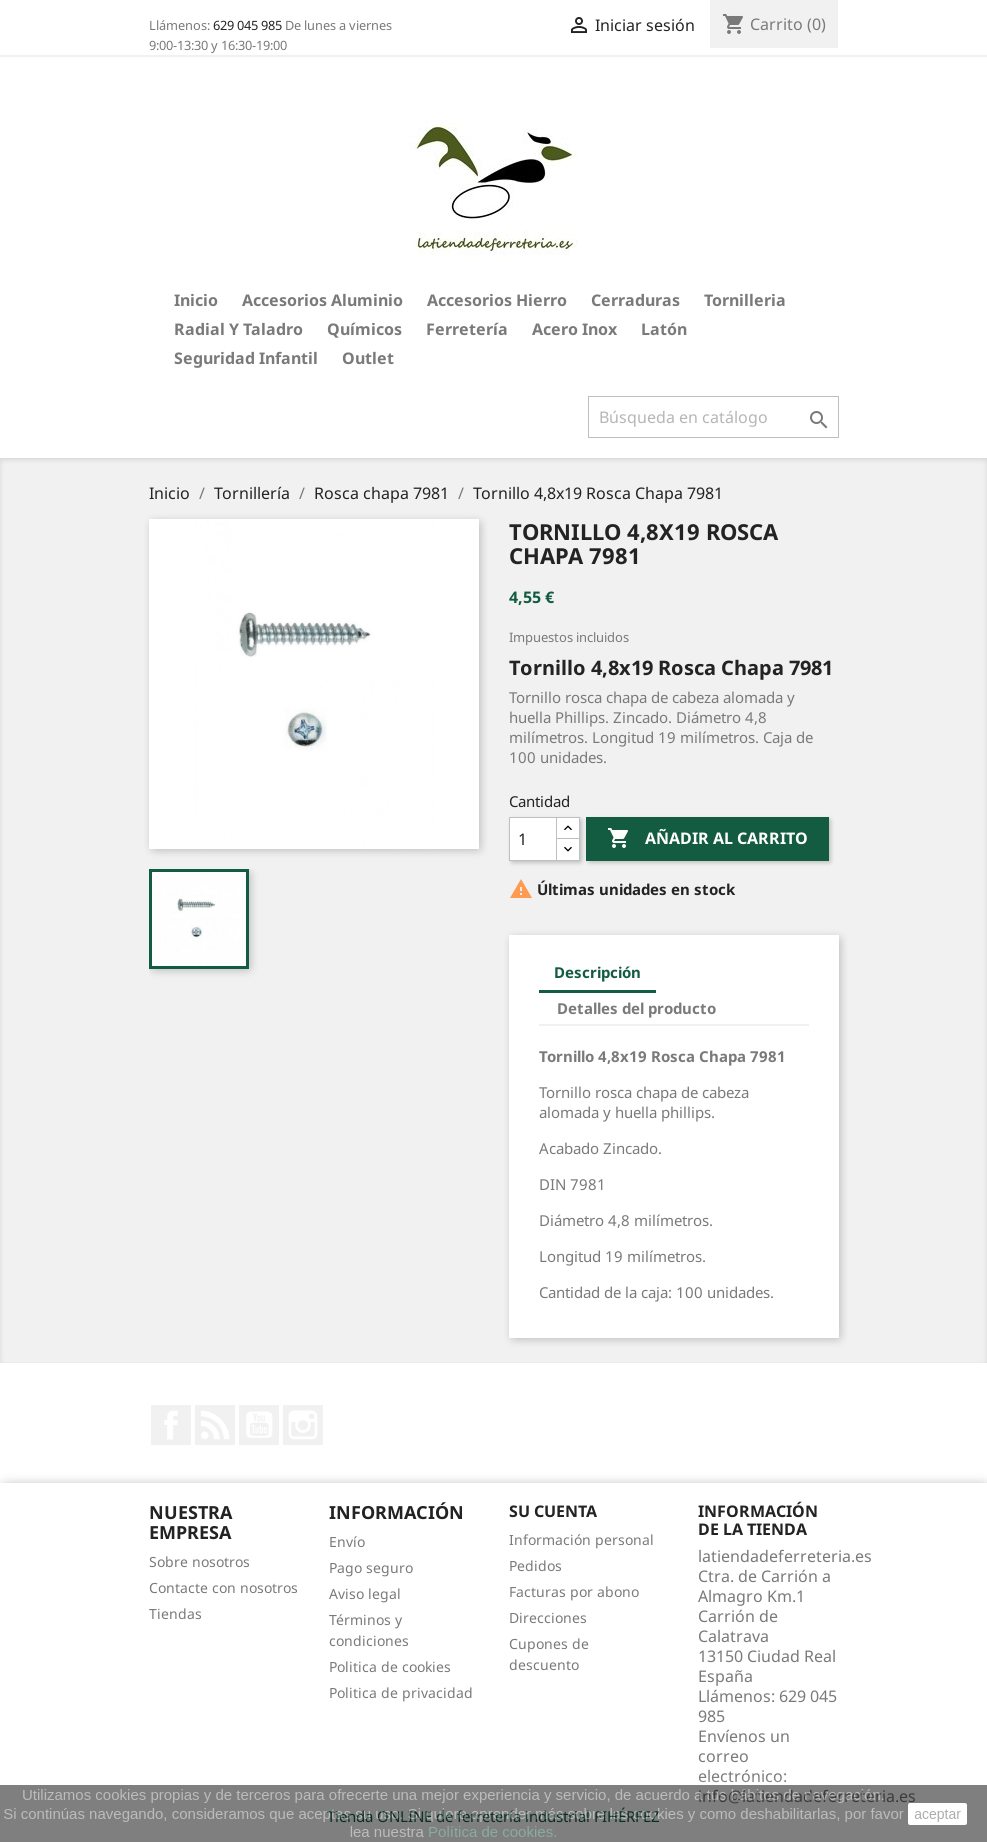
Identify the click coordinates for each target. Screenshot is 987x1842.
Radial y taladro (238, 329)
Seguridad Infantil (246, 358)
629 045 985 (247, 25)
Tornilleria (745, 300)
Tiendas (175, 1613)
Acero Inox (574, 329)
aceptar (937, 1814)
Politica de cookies (390, 1666)
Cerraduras (635, 300)
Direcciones (548, 1617)
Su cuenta (553, 1511)
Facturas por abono (574, 1591)
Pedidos (535, 1565)
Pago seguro (371, 1567)
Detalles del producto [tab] (636, 1008)
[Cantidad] (533, 839)
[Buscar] (713, 417)
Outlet (368, 358)
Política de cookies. (492, 1831)
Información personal (581, 1539)
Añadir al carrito (707, 839)
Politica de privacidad (401, 1692)
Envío (347, 1541)
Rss (215, 1425)
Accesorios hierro (497, 300)
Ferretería (467, 329)
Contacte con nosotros (223, 1587)
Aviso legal (365, 1593)
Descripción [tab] (597, 972)
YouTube (259, 1425)
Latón (664, 329)
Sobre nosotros (199, 1561)
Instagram (303, 1425)
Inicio (196, 300)
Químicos (364, 329)
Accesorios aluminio (322, 300)
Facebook (171, 1425)
